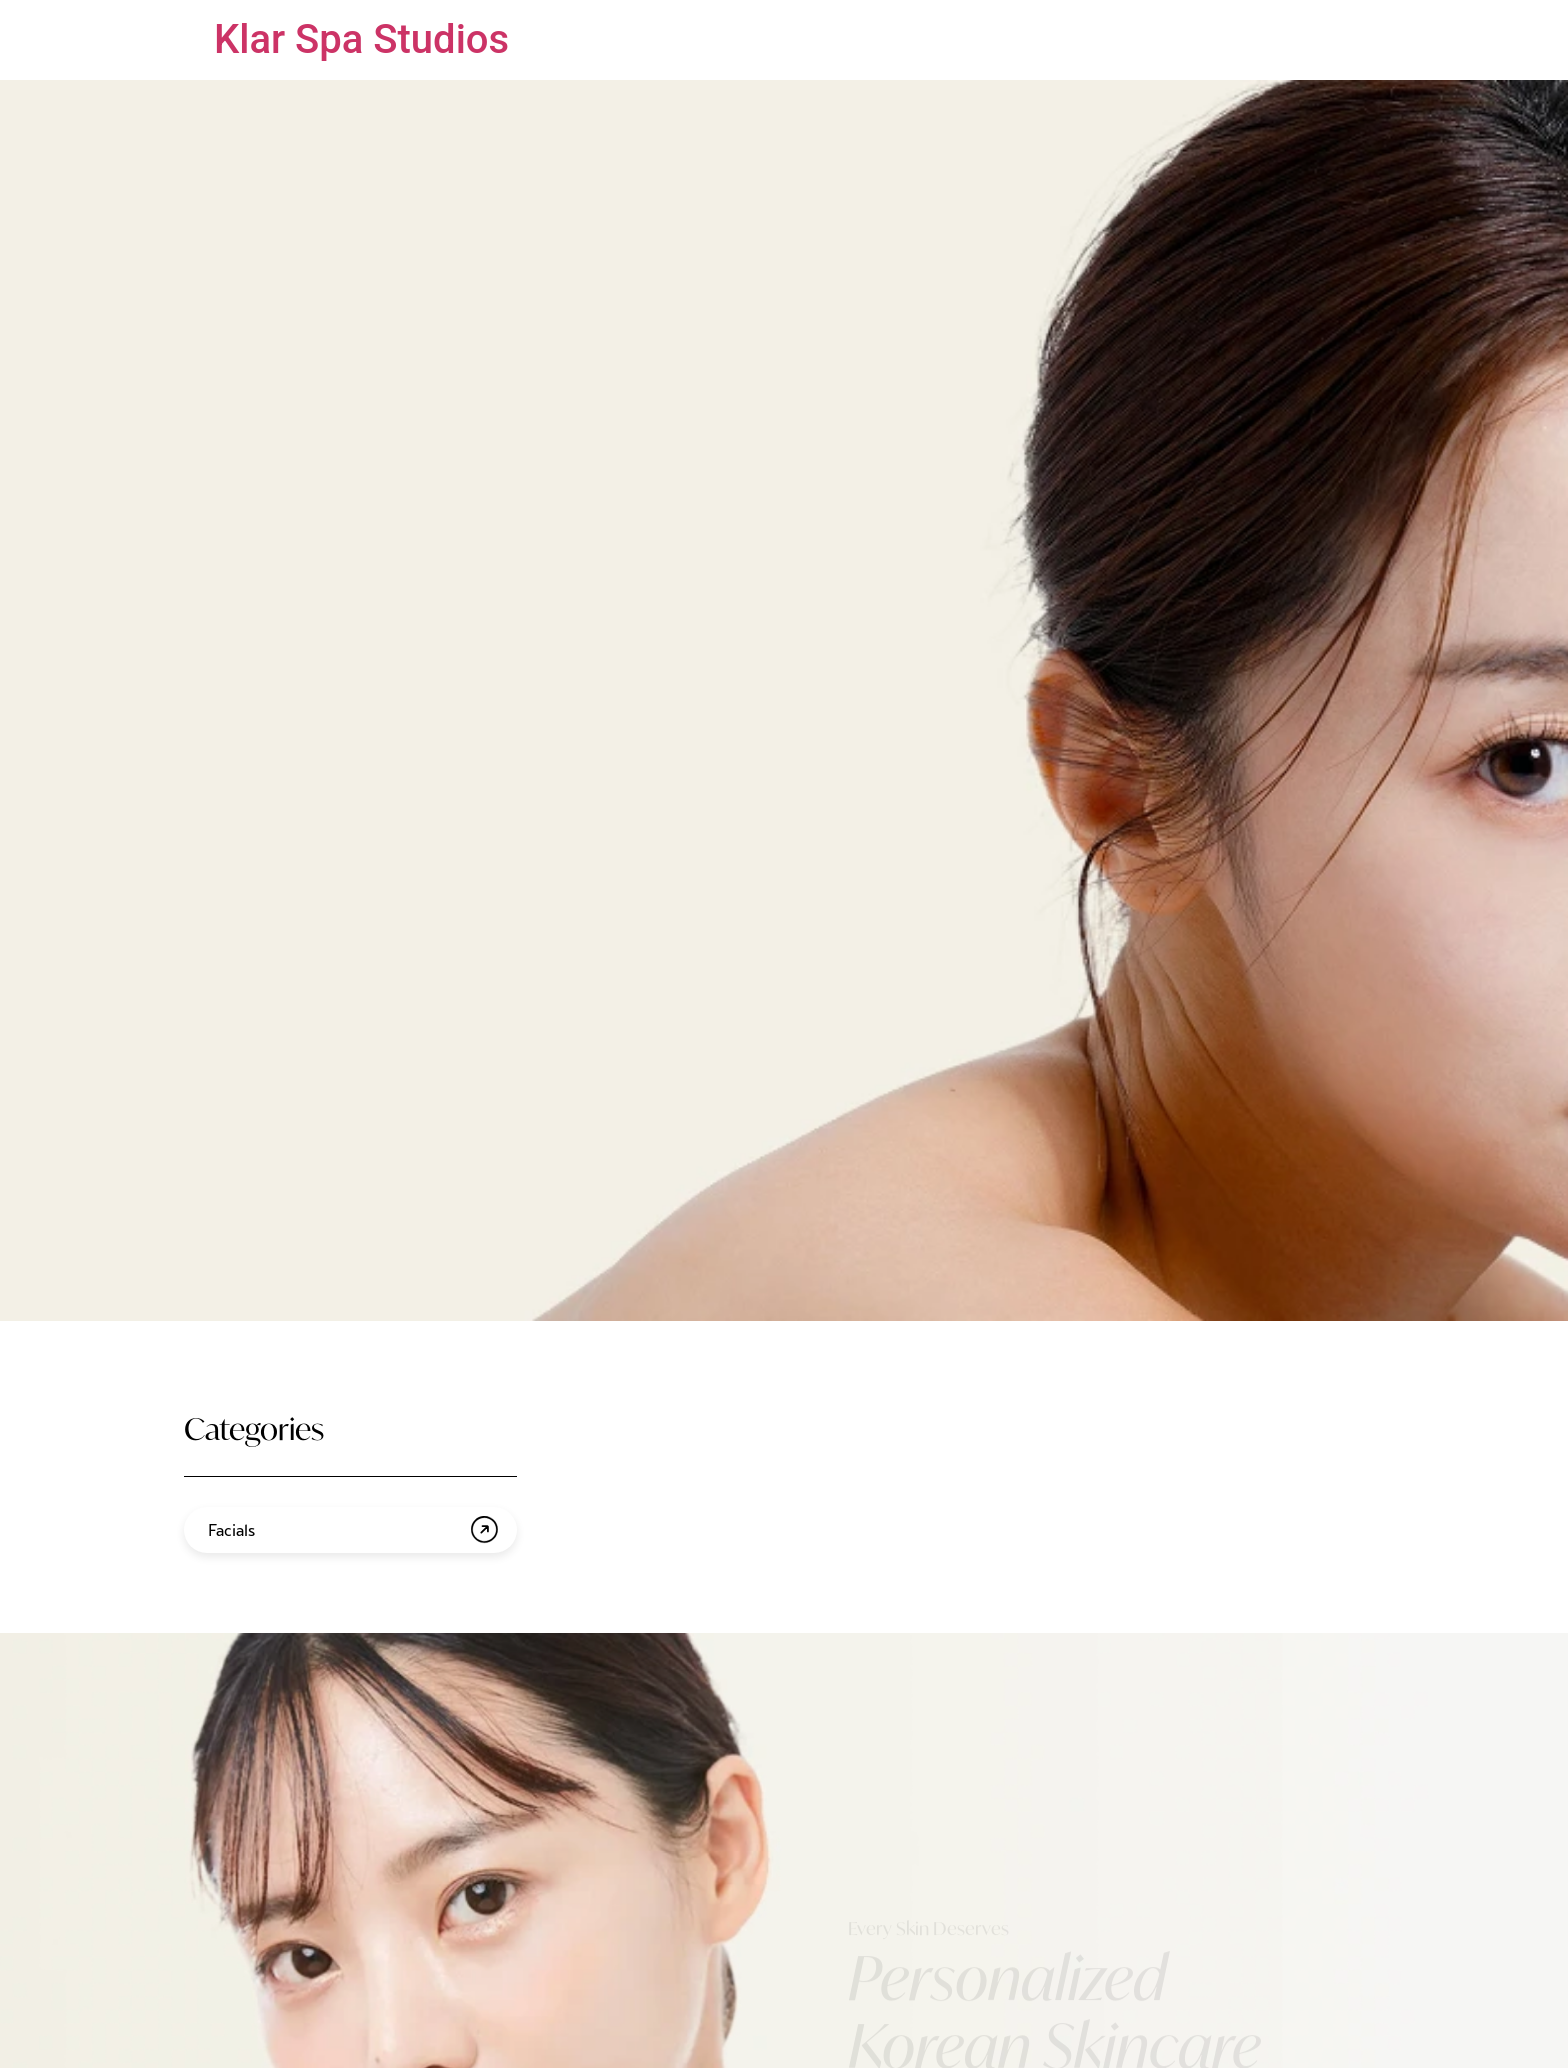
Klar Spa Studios (361, 39)
